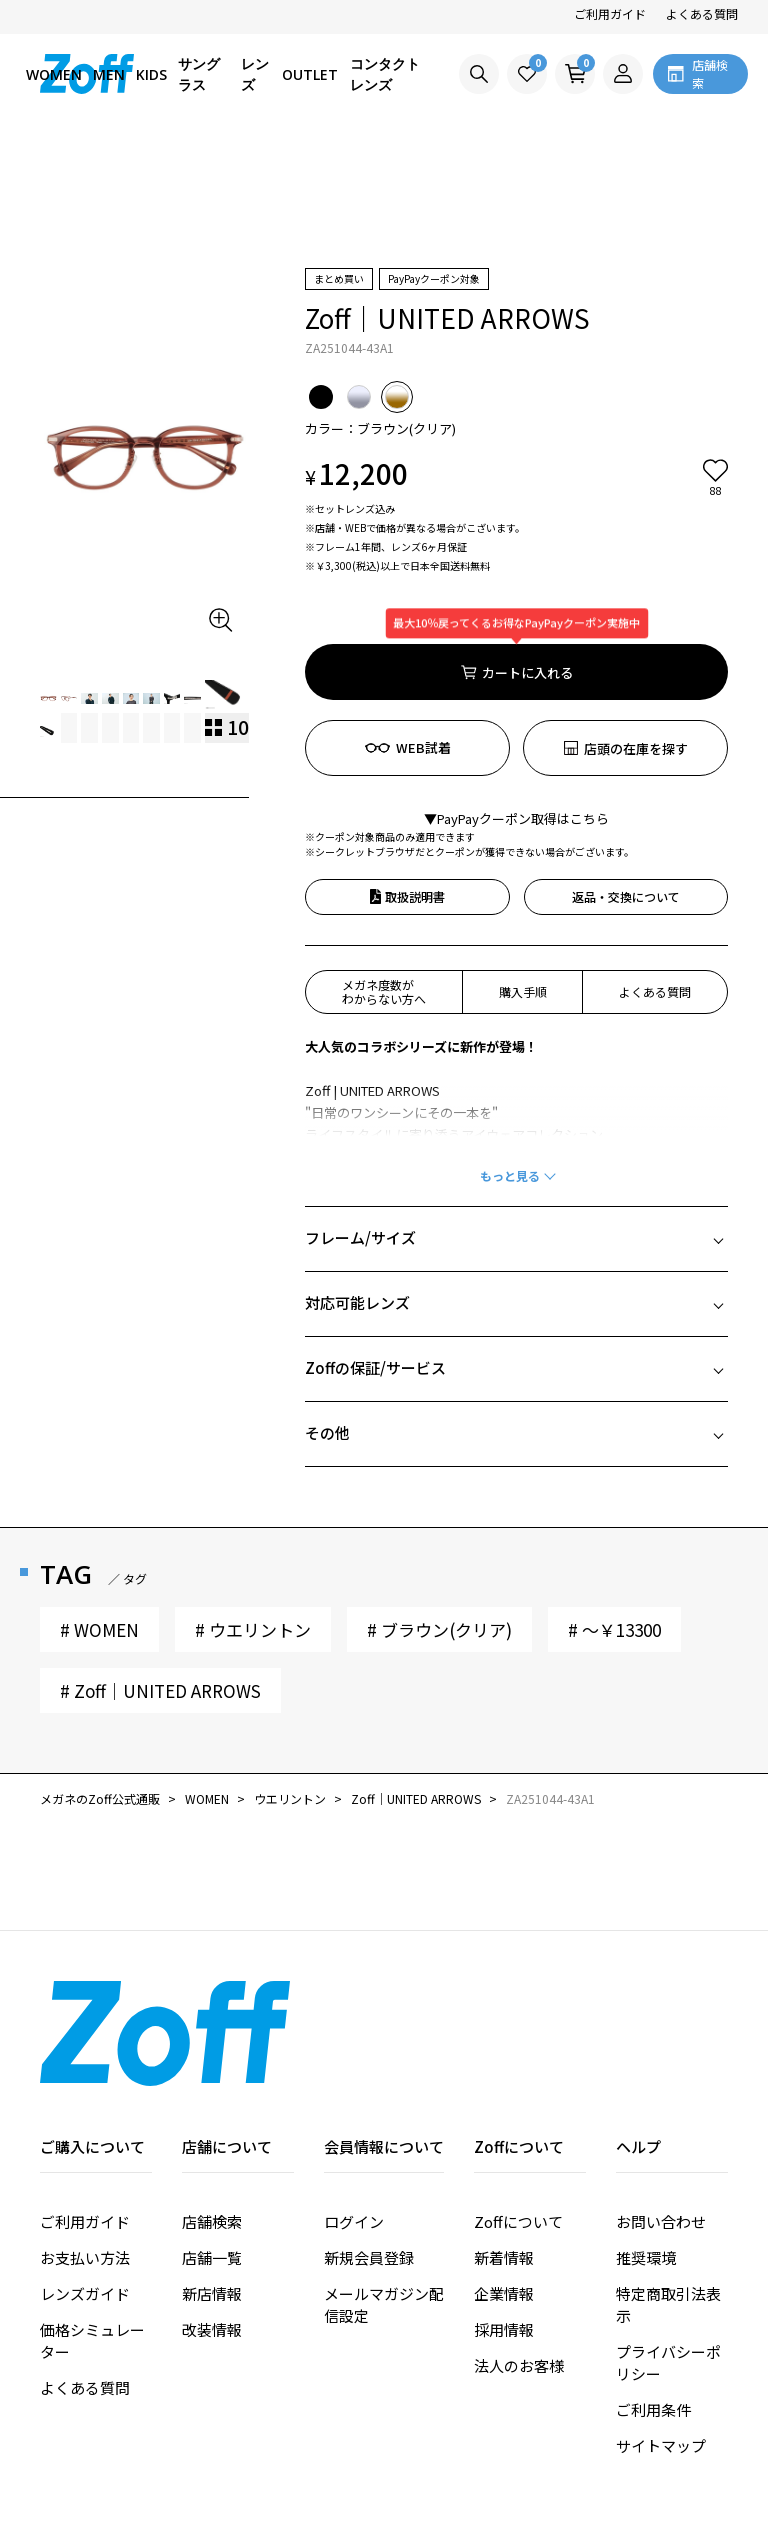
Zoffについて (518, 2107)
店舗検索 (212, 2107)
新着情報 (504, 2143)
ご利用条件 (653, 2295)
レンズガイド (85, 2179)
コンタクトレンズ (385, 74)
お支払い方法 (85, 2143)
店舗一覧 (212, 2143)
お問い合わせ (661, 2107)
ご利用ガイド (610, 13)
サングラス (199, 74)
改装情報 (212, 2215)
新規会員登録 (369, 2143)
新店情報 (212, 2179)
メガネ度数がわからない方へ (384, 877)
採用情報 (504, 2215)
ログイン (354, 2107)
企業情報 (504, 2179)
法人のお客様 (519, 2251)
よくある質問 (702, 13)
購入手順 (523, 877)
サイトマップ (661, 2331)
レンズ (255, 74)
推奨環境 (646, 2143)
